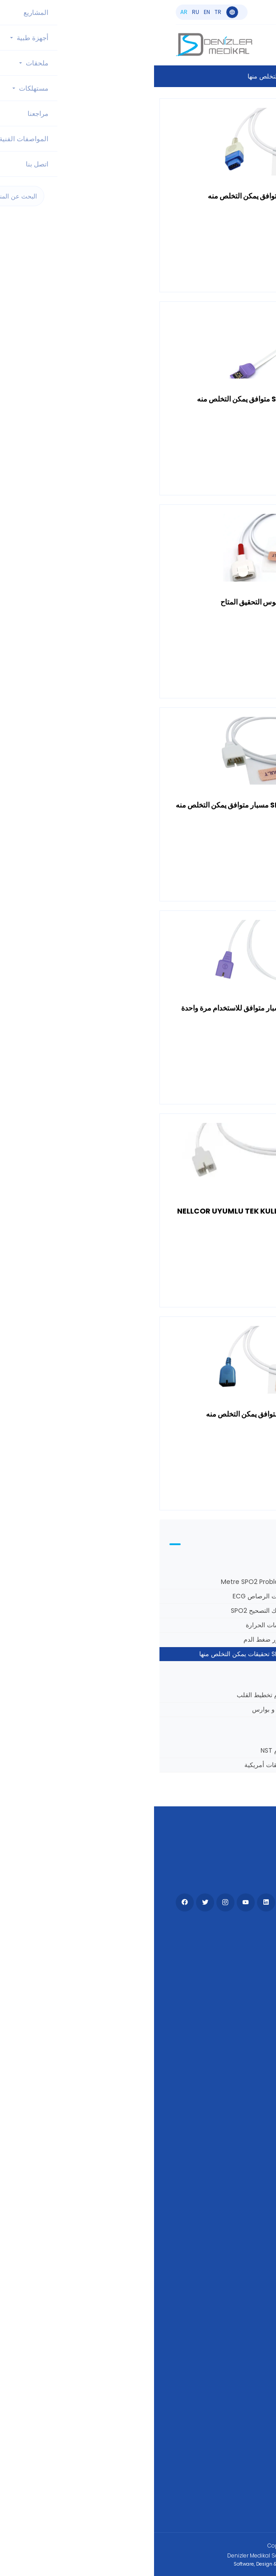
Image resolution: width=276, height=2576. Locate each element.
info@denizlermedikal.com (208, 15)
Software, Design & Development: (138, 2564)
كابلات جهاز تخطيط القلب (232, 1709)
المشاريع (242, 1997)
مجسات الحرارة (113, 1625)
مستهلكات (240, 1982)
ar (29, 12)
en (53, 12)
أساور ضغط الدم (111, 1639)
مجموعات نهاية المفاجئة (234, 1694)
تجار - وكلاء (238, 2067)
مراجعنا (244, 2110)
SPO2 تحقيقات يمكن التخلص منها (89, 1653)
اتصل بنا (243, 2011)
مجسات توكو (249, 1750)
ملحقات (243, 1967)
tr (64, 12)
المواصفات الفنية (230, 2096)
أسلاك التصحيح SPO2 (105, 1610)
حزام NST (120, 1750)
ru (41, 12)
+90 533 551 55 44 (220, 8)
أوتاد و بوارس (116, 1709)
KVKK (247, 2140)
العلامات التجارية (231, 2125)
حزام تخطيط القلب (108, 1694)
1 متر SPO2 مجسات (239, 1581)
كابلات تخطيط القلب (239, 1610)
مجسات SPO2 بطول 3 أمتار (229, 1639)
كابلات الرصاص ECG (106, 1596)
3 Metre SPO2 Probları (100, 1581)
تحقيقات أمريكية (112, 1764)
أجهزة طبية (239, 1952)
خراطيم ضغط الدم (241, 1625)
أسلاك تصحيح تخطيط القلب (229, 1596)
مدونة (247, 2081)
